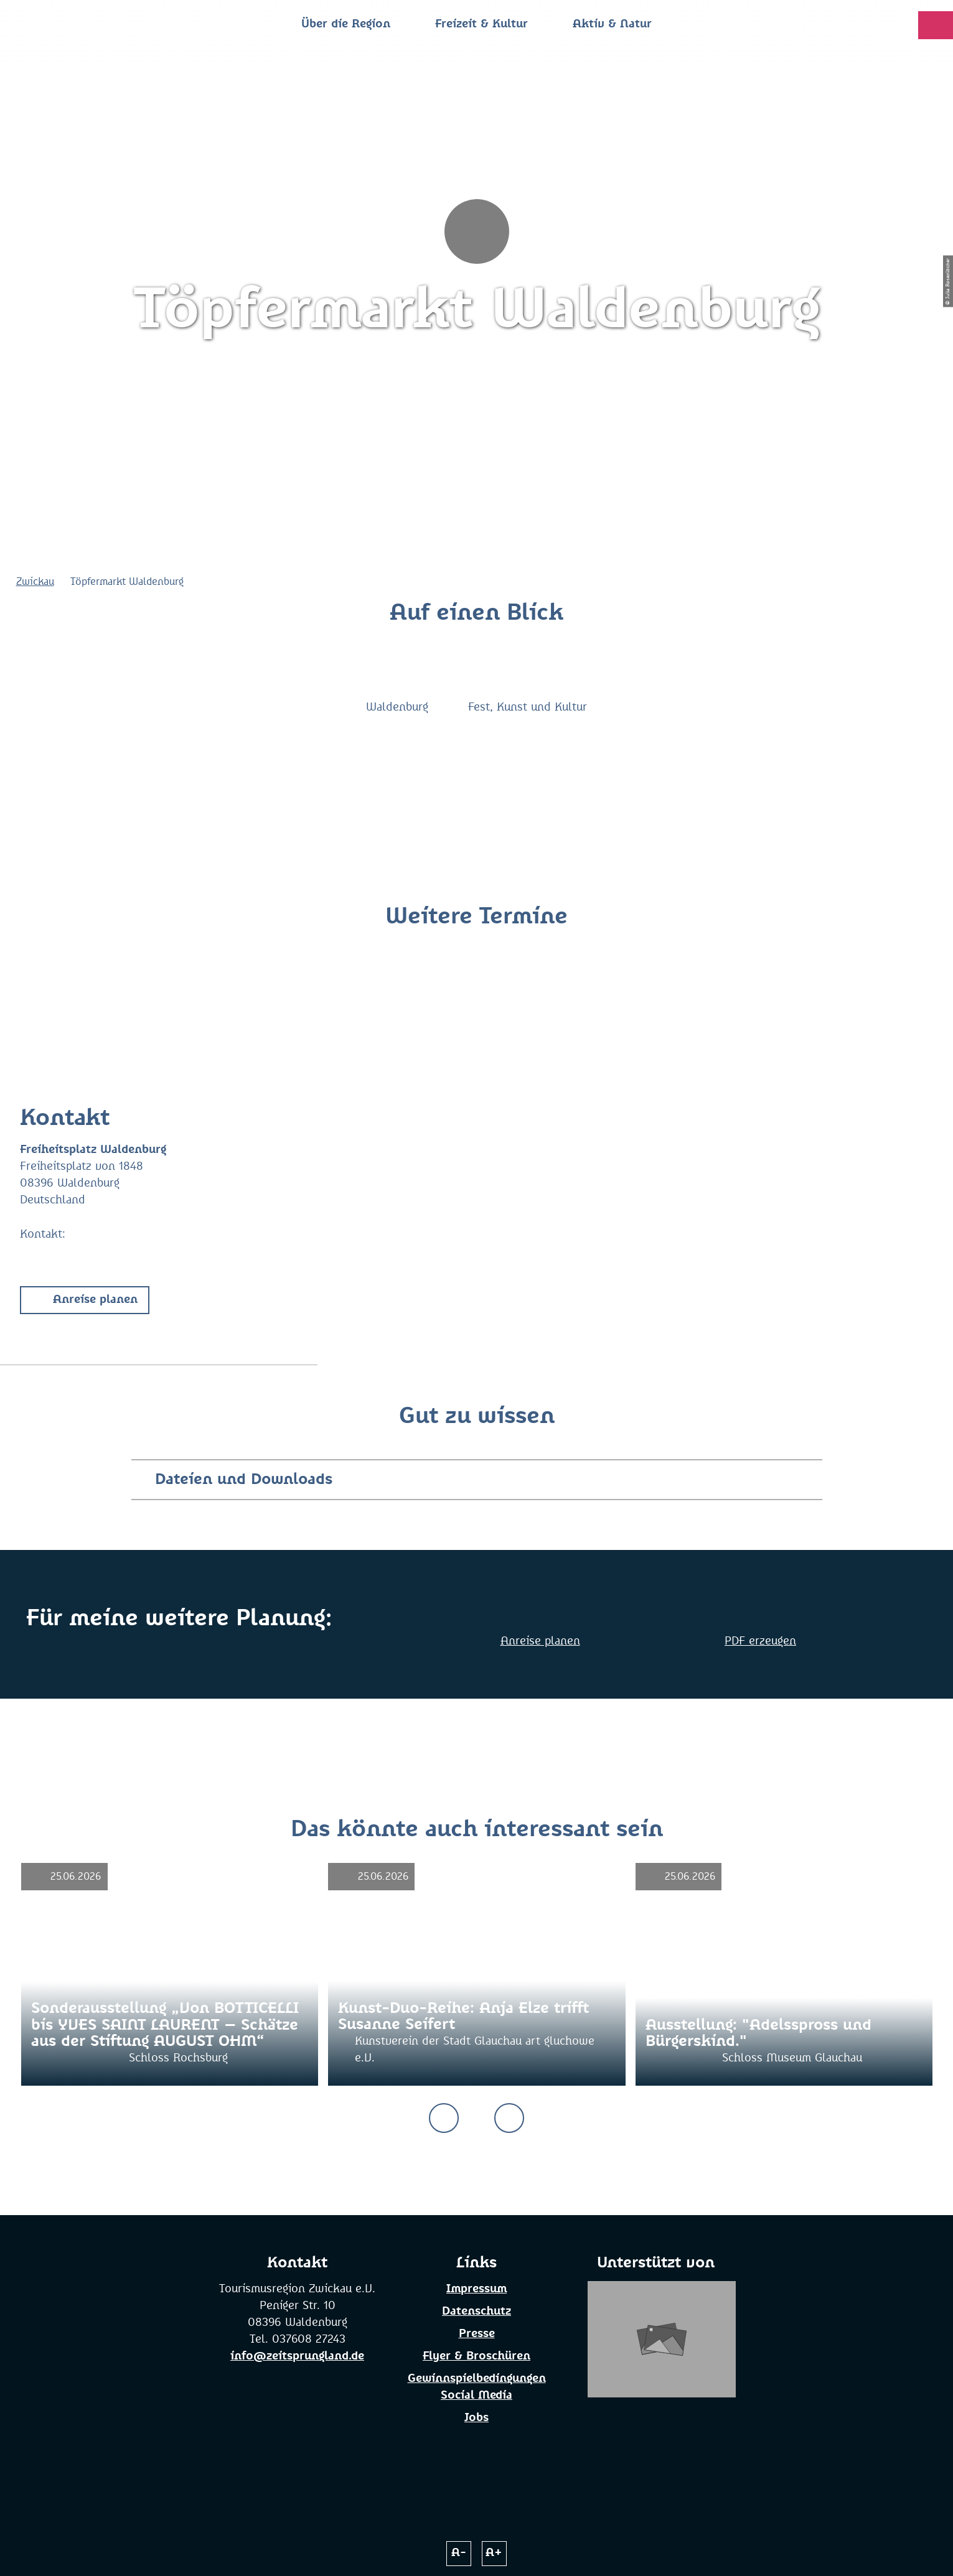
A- (458, 2553)
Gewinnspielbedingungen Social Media (477, 2387)
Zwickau (35, 582)
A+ (494, 2553)
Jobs (476, 2418)
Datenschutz (476, 2311)
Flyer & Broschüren (476, 2356)
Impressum (476, 2289)
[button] (84, 1300)
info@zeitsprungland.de (297, 2356)
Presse (477, 2334)
